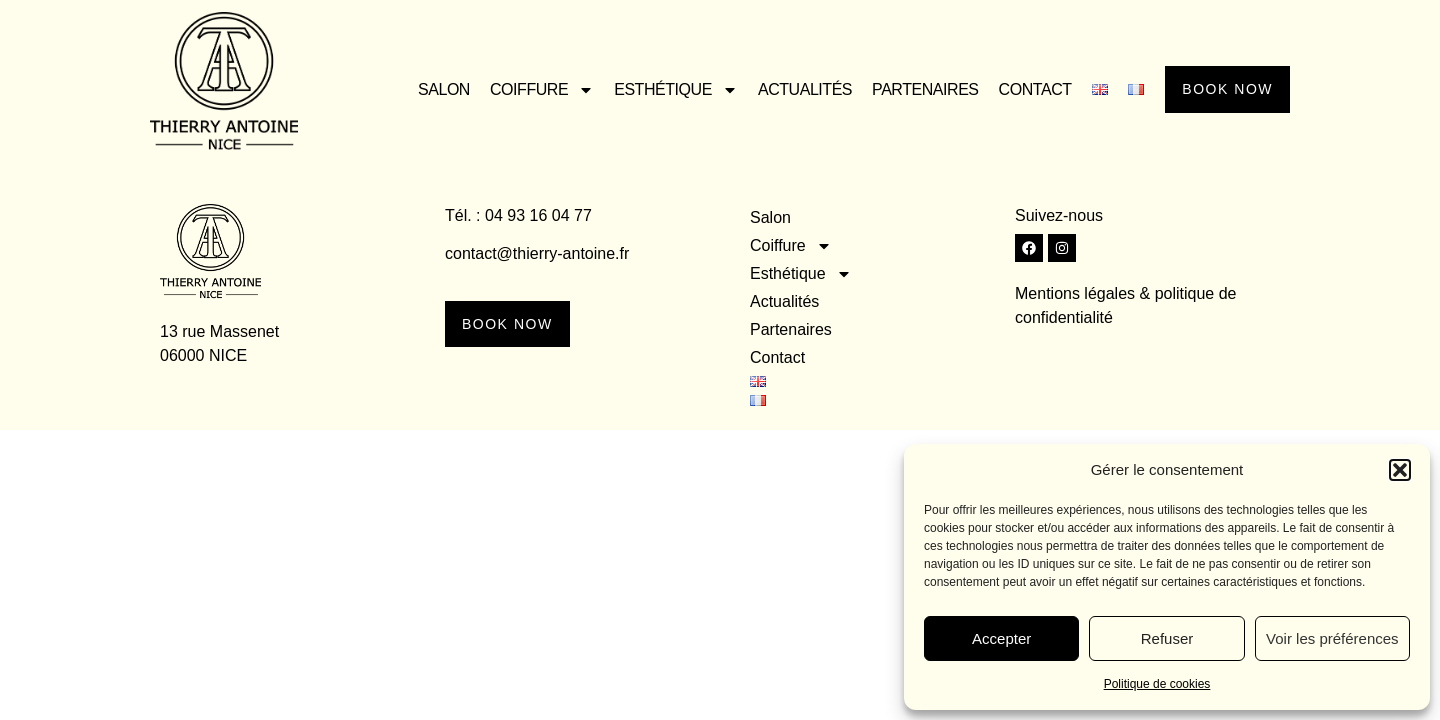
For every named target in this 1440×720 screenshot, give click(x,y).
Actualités (797, 89)
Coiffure (534, 90)
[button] (1400, 470)
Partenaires (917, 89)
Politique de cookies (1157, 684)
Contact (1026, 89)
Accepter (1001, 638)
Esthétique (668, 90)
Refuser (1167, 638)
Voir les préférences (1332, 638)
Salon (436, 89)
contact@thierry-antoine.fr (537, 253)
